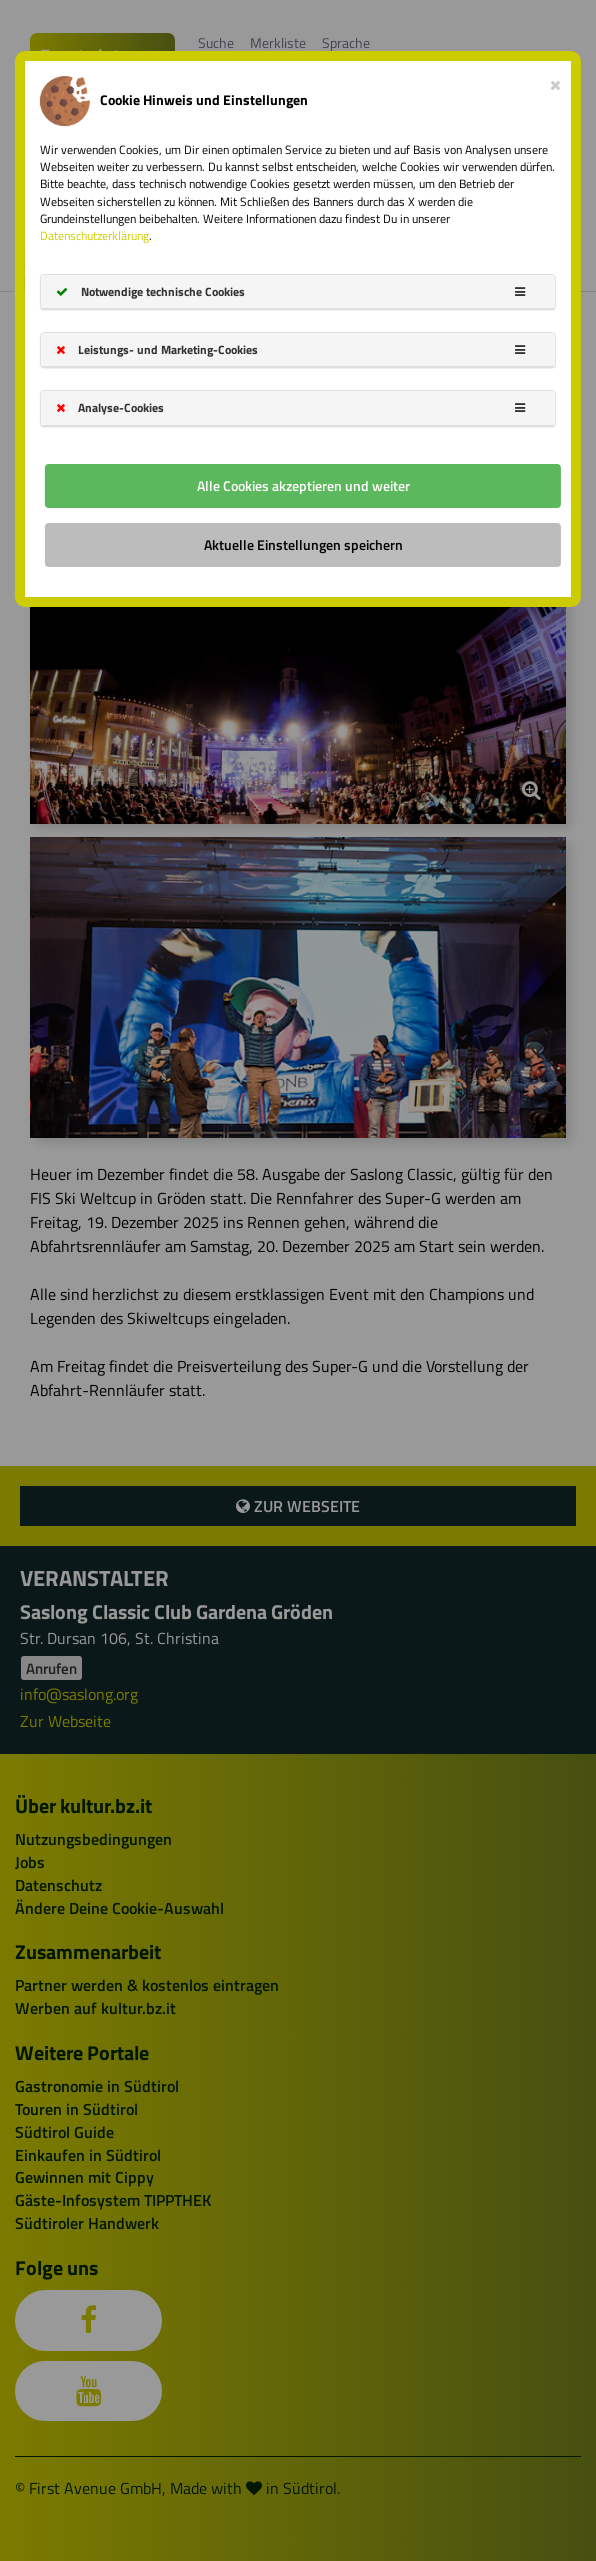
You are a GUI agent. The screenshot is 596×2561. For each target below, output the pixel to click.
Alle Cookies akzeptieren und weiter (303, 485)
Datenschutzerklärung (94, 235)
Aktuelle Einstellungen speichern (303, 544)
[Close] (555, 81)
